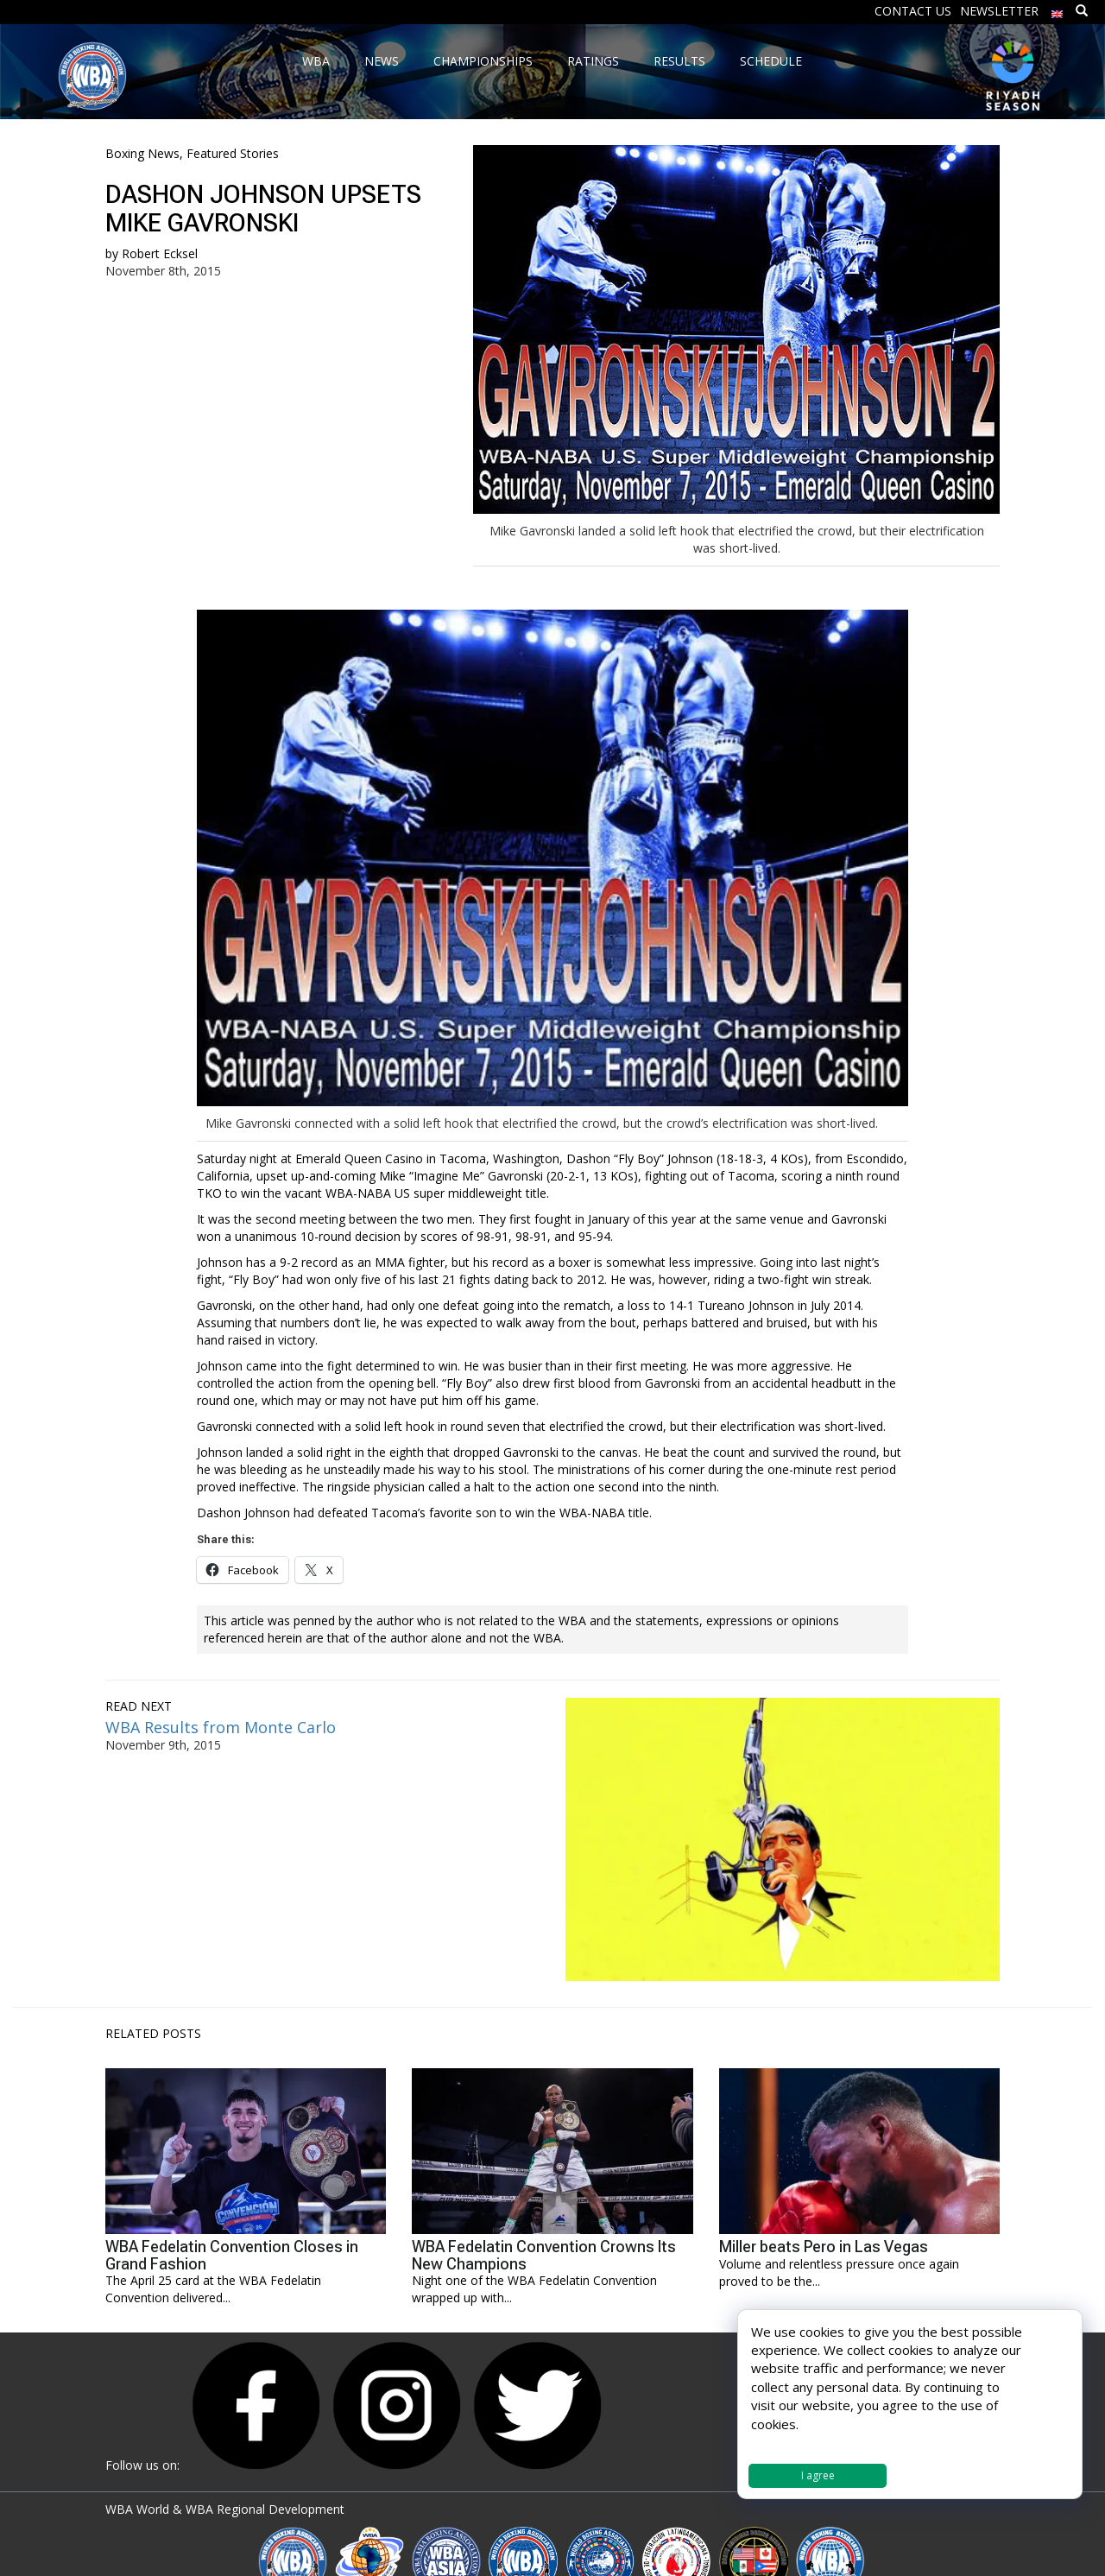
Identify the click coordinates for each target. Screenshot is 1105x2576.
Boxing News (142, 153)
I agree (818, 2475)
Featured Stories (232, 153)
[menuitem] (1057, 10)
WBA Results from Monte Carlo (220, 1727)
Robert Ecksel (160, 253)
